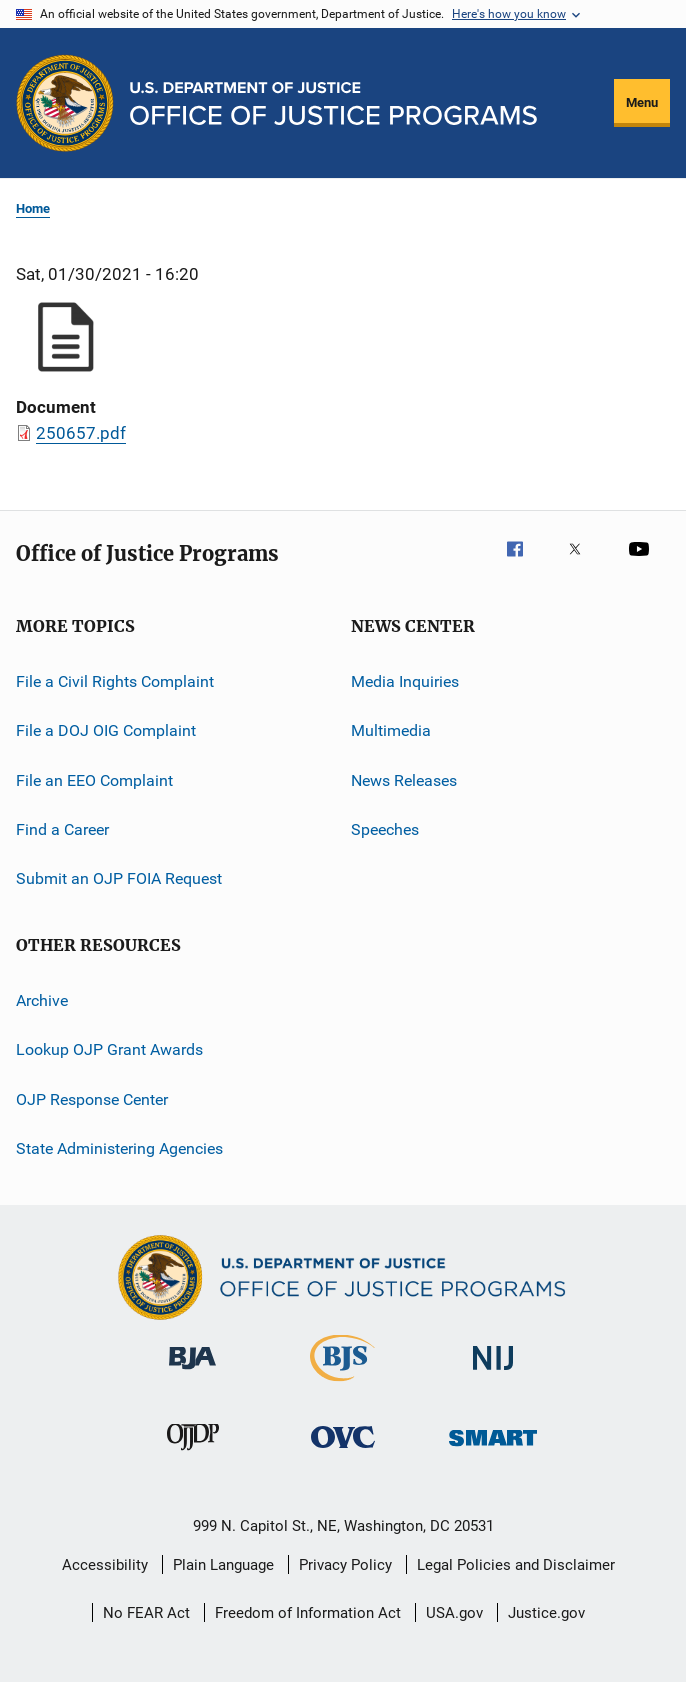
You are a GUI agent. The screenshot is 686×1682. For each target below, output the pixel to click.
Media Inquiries (405, 681)
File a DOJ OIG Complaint (106, 730)
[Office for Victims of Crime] (343, 1451)
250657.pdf (81, 433)
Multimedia (391, 730)
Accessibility (105, 1565)
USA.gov (454, 1613)
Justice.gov (546, 1613)
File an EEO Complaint (94, 780)
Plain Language (223, 1565)
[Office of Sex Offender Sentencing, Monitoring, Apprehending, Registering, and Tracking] (493, 1449)
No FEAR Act (146, 1613)
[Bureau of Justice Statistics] (342, 1385)
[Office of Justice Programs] (65, 103)
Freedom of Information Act (308, 1613)
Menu (642, 102)
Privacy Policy (345, 1565)
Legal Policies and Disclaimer (516, 1565)
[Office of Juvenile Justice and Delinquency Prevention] (193, 1454)
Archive (42, 1000)
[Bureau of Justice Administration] (192, 1373)
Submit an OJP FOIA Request (119, 878)
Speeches (385, 829)
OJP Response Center (92, 1098)
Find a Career (62, 829)
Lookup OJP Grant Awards (109, 1049)
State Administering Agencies (119, 1148)
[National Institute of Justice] (493, 1373)
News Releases (404, 780)
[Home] (333, 103)
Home (33, 208)
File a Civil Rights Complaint (115, 681)
